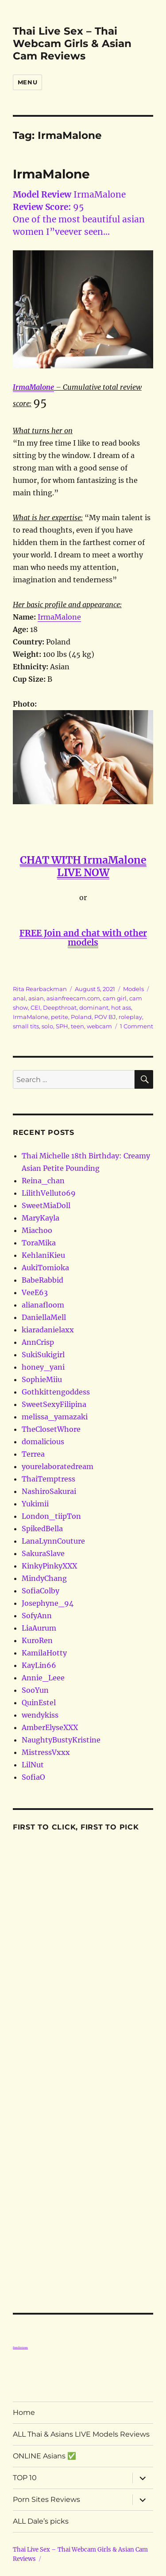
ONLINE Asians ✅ (44, 2456)
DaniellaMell (44, 1317)
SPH (62, 1026)
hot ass (121, 1007)
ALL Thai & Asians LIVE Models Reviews (81, 2434)
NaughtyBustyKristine (61, 1739)
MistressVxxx (46, 1752)
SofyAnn (37, 1615)
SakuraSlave (43, 1553)
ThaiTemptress (48, 1478)
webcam (99, 1026)
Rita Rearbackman (40, 988)
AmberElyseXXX (50, 1727)
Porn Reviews (20, 2347)
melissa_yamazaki (55, 1416)
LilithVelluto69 (49, 1193)
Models (133, 988)
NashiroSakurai (49, 1491)
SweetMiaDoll (46, 1205)
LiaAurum (39, 1628)
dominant (93, 1007)
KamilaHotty (44, 1652)
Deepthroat (60, 1007)
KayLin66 (39, 1665)
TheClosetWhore (51, 1429)
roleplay (130, 1016)
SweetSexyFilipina (54, 1404)
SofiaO (33, 1777)
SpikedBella (42, 1528)
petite (59, 1016)
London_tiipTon (51, 1516)
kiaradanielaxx (48, 1329)
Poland (81, 1016)
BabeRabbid (42, 1280)
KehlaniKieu (43, 1255)
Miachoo (37, 1230)
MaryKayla (40, 1217)
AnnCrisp (38, 1342)
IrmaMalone (51, 174)
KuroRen (37, 1640)
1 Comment (136, 1026)
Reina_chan (43, 1180)
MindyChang (44, 1578)
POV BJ (105, 1016)
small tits (26, 1026)
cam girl (115, 998)
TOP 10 (25, 2477)
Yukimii (35, 1503)
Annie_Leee (43, 1677)
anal (19, 998)
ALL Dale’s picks (41, 2521)
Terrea (33, 1454)
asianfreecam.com (73, 998)
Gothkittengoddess (56, 1391)
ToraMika (39, 1242)
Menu (27, 82)
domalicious (43, 1441)
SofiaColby (40, 1590)
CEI (35, 1007)
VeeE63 (35, 1292)
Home (24, 2412)
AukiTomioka (45, 1267)
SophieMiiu (42, 1379)
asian (36, 998)
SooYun (35, 1690)
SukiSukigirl (43, 1354)
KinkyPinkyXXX (49, 1565)
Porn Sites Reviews (46, 2499)
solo (47, 1026)
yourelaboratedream (57, 1466)
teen (77, 1026)
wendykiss (40, 1715)
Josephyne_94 (47, 1603)
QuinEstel (39, 1702)
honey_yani (43, 1367)
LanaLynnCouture (53, 1541)
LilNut (33, 1764)
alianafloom (43, 1304)
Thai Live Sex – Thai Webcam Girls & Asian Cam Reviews (72, 43)
